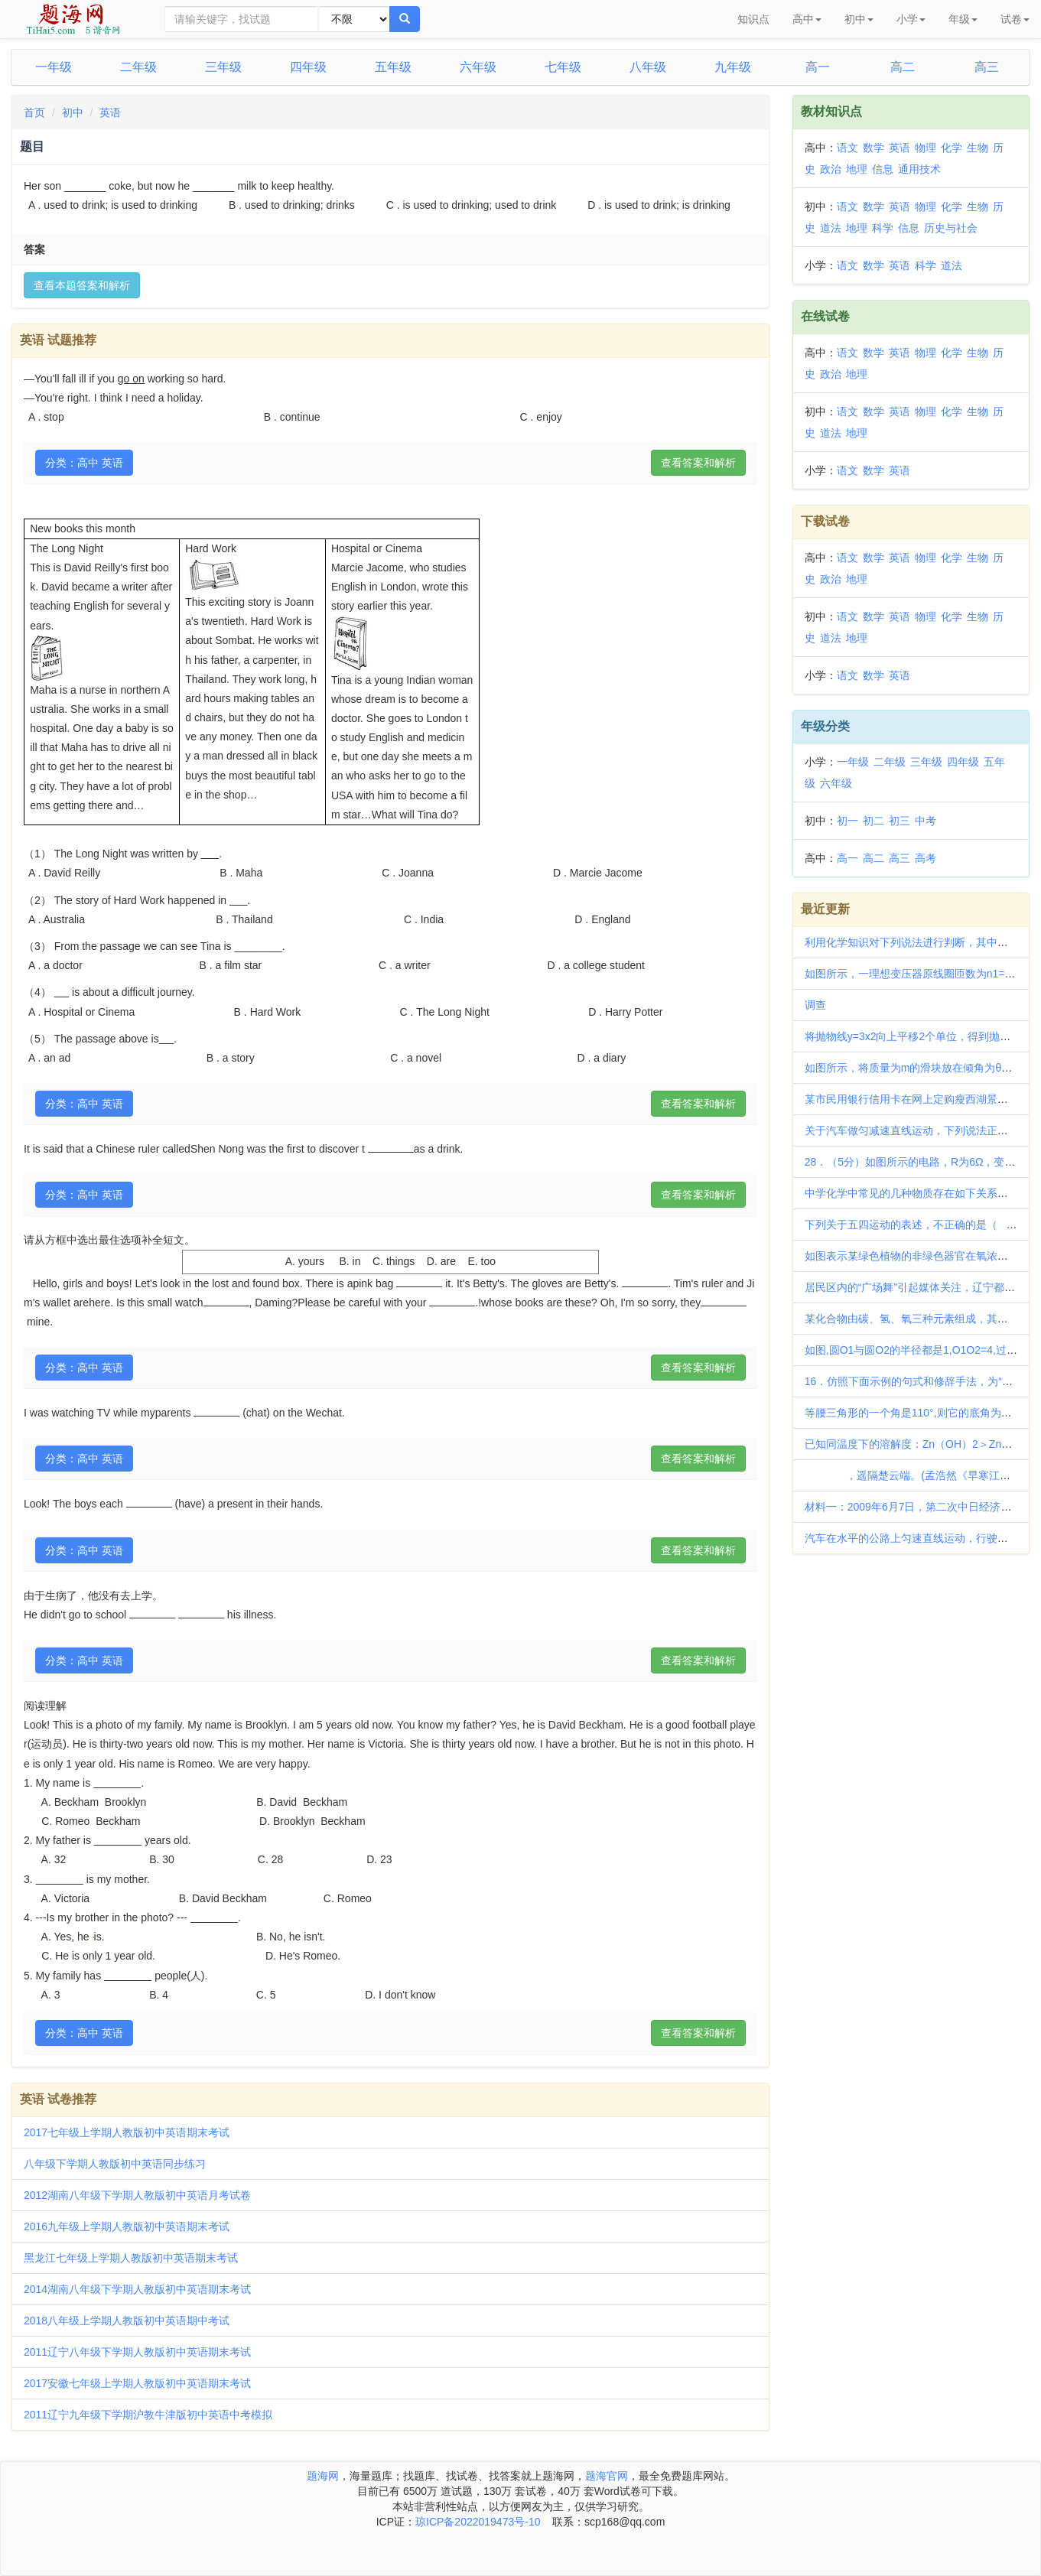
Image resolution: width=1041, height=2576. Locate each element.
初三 (899, 821)
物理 (925, 147)
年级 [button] (963, 19)
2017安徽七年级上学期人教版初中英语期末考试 (137, 2383)
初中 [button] (858, 19)
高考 (925, 858)
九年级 (732, 66)
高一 (817, 66)
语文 (847, 147)
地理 (856, 169)
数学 (873, 147)
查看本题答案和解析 (82, 285)
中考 (925, 821)
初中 (72, 112)
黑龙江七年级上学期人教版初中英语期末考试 (131, 2258)
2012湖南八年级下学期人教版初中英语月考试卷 (137, 2195)
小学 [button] (911, 19)
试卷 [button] (1015, 19)
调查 (815, 1005)
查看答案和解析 (698, 463)
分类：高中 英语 (84, 463)
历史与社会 (951, 228)
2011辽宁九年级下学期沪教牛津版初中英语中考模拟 (148, 2414)
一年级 (53, 66)
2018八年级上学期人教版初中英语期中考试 (126, 2320)
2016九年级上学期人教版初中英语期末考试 (126, 2226)
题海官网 (606, 2476)
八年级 (647, 66)
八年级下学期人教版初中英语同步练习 (115, 2164)
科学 (882, 228)
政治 (830, 169)
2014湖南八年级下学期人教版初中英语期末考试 (137, 2289)
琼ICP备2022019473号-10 (477, 2522)
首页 (34, 112)
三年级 (223, 66)
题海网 (323, 2476)
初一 (847, 821)
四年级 (308, 66)
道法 (830, 228)
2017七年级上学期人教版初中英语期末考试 (126, 2132)
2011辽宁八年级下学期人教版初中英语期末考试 (137, 2352)
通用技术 (919, 169)
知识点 (753, 19)
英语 (110, 112)
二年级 (138, 66)
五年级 (393, 66)
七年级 (563, 66)
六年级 (478, 66)
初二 (873, 821)
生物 (977, 147)
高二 (902, 66)
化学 (951, 147)
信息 (882, 169)
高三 (986, 66)
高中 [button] (806, 19)
